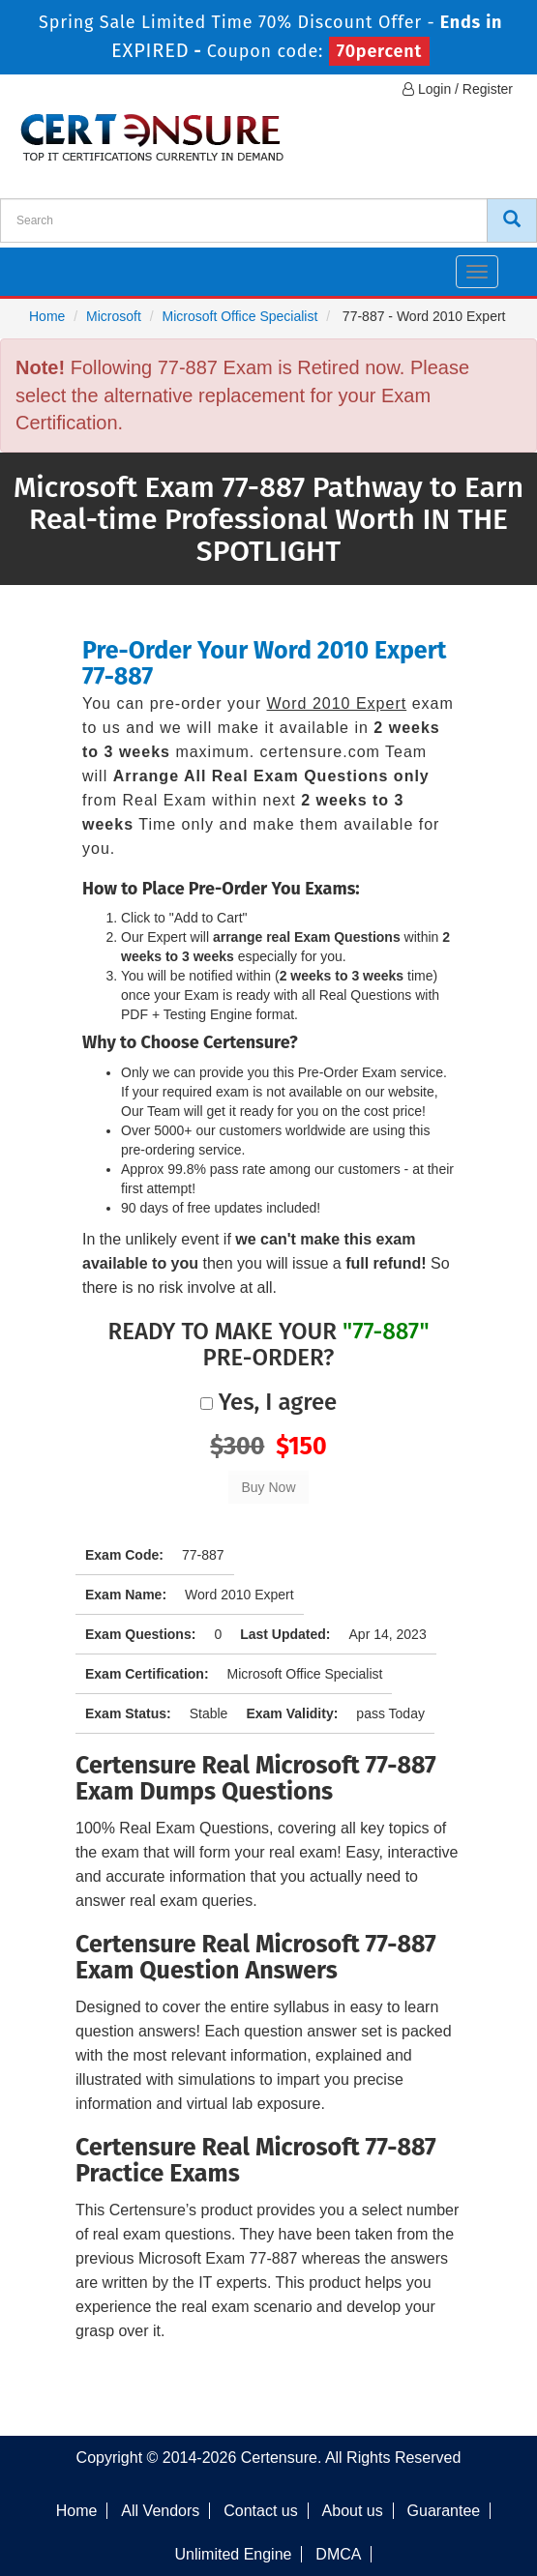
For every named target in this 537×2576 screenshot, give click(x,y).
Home (47, 316)
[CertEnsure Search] (512, 220)
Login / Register (458, 89)
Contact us (260, 2511)
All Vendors (160, 2511)
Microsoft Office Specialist (240, 316)
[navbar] (38, 264)
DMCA (338, 2554)
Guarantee (444, 2511)
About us (352, 2511)
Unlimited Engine (233, 2554)
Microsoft (113, 316)
